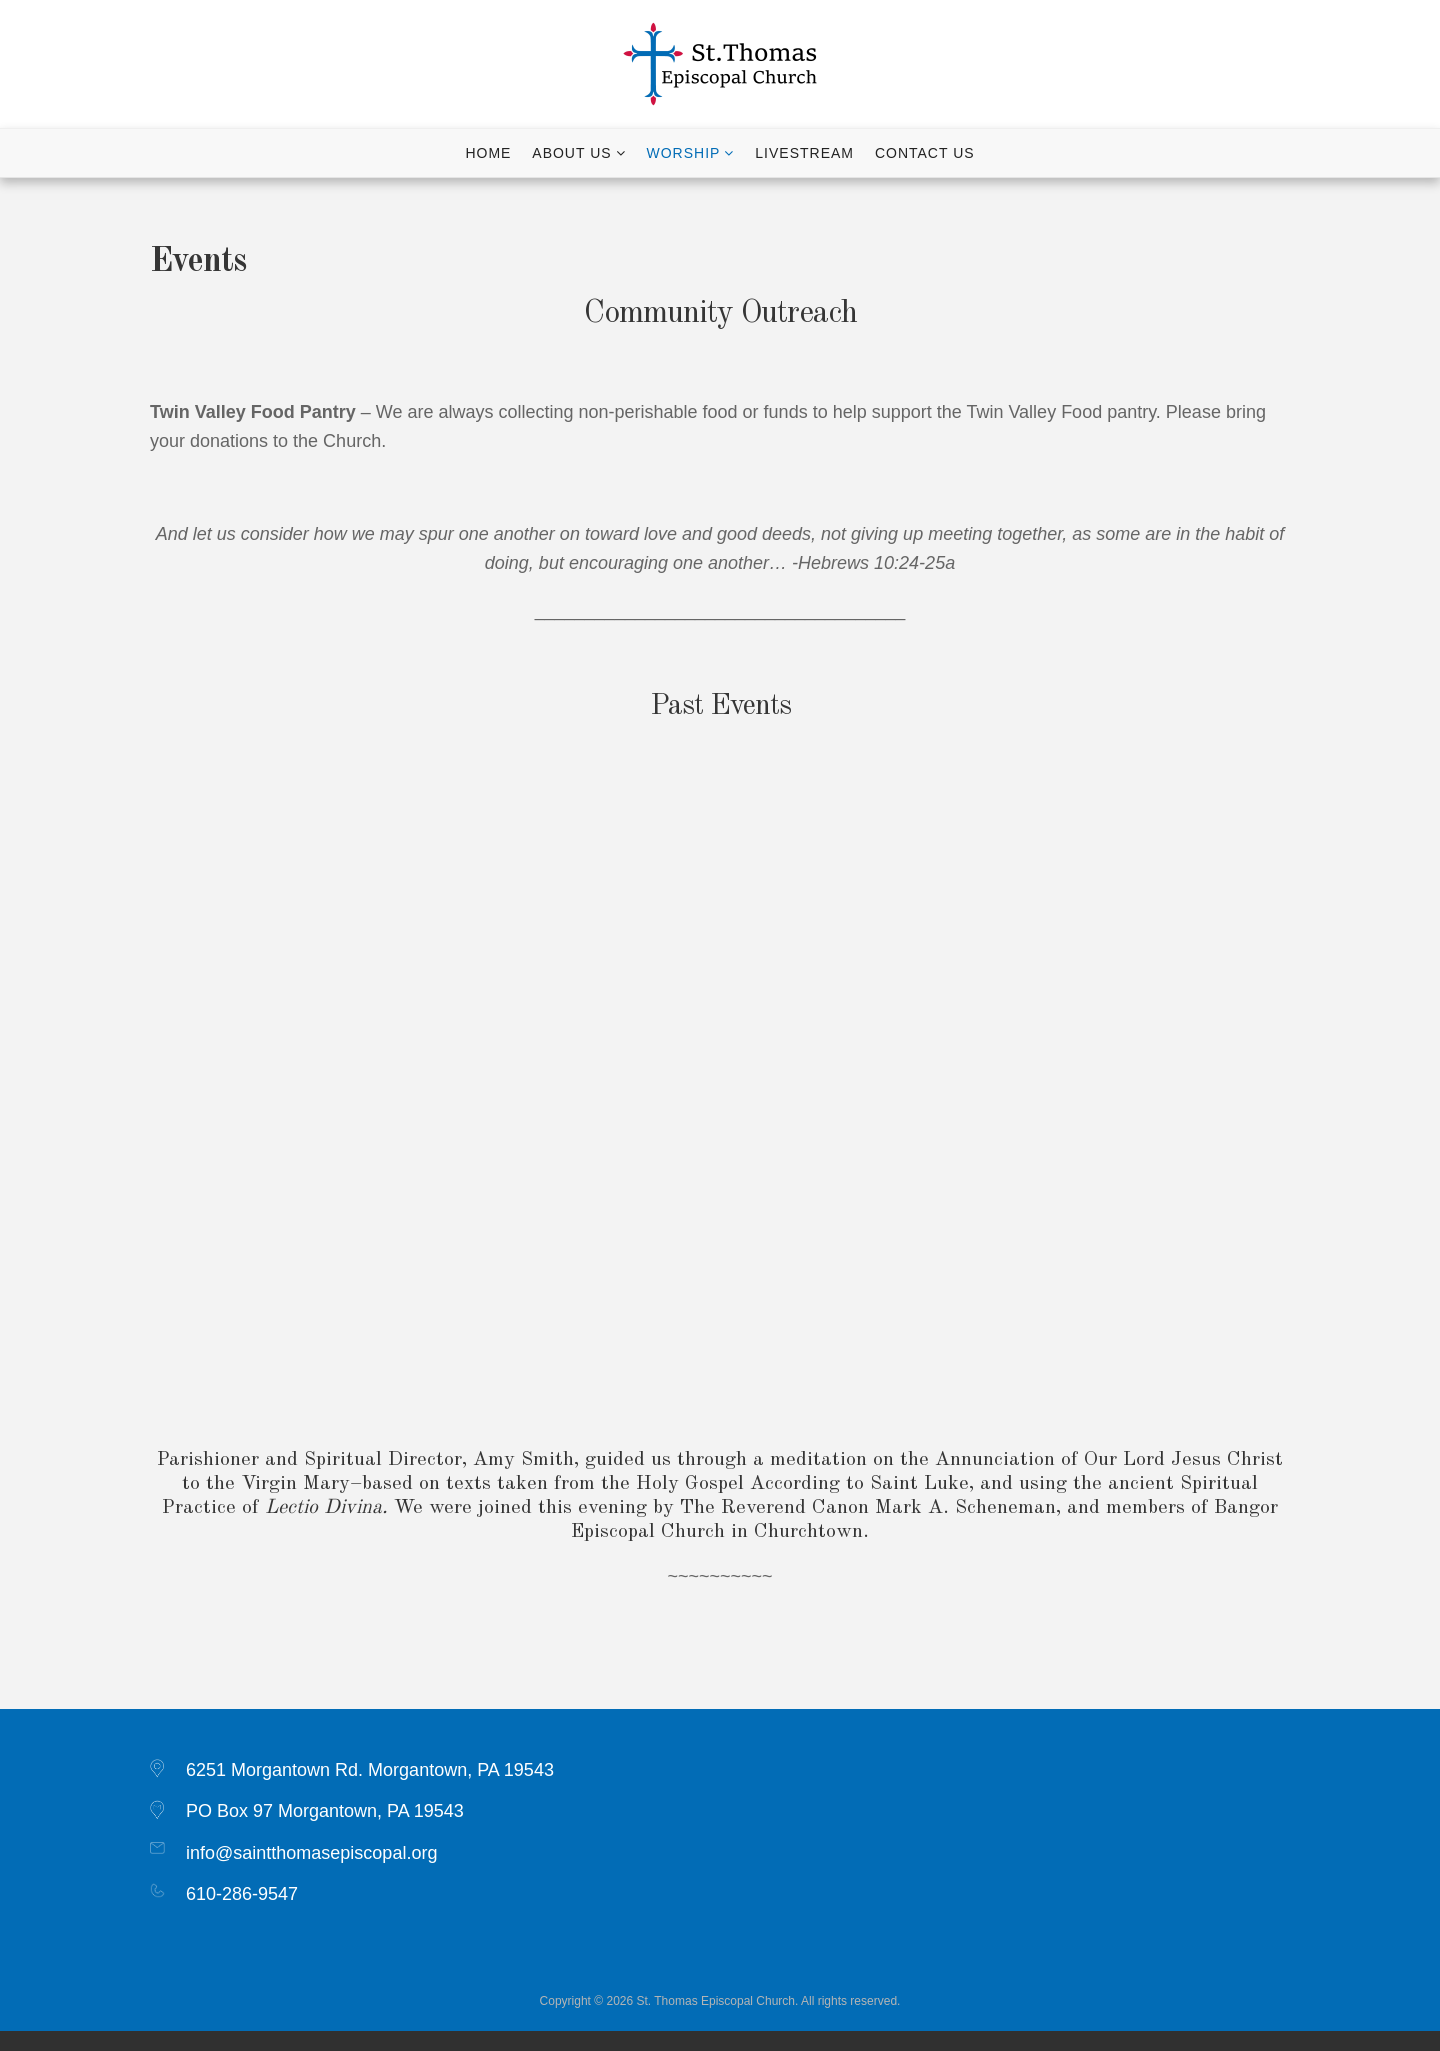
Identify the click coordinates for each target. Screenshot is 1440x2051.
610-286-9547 (242, 1894)
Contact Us (925, 153)
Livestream (804, 153)
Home (488, 153)
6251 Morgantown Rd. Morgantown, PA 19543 (370, 1770)
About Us (571, 153)
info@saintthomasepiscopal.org (311, 1853)
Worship (684, 153)
